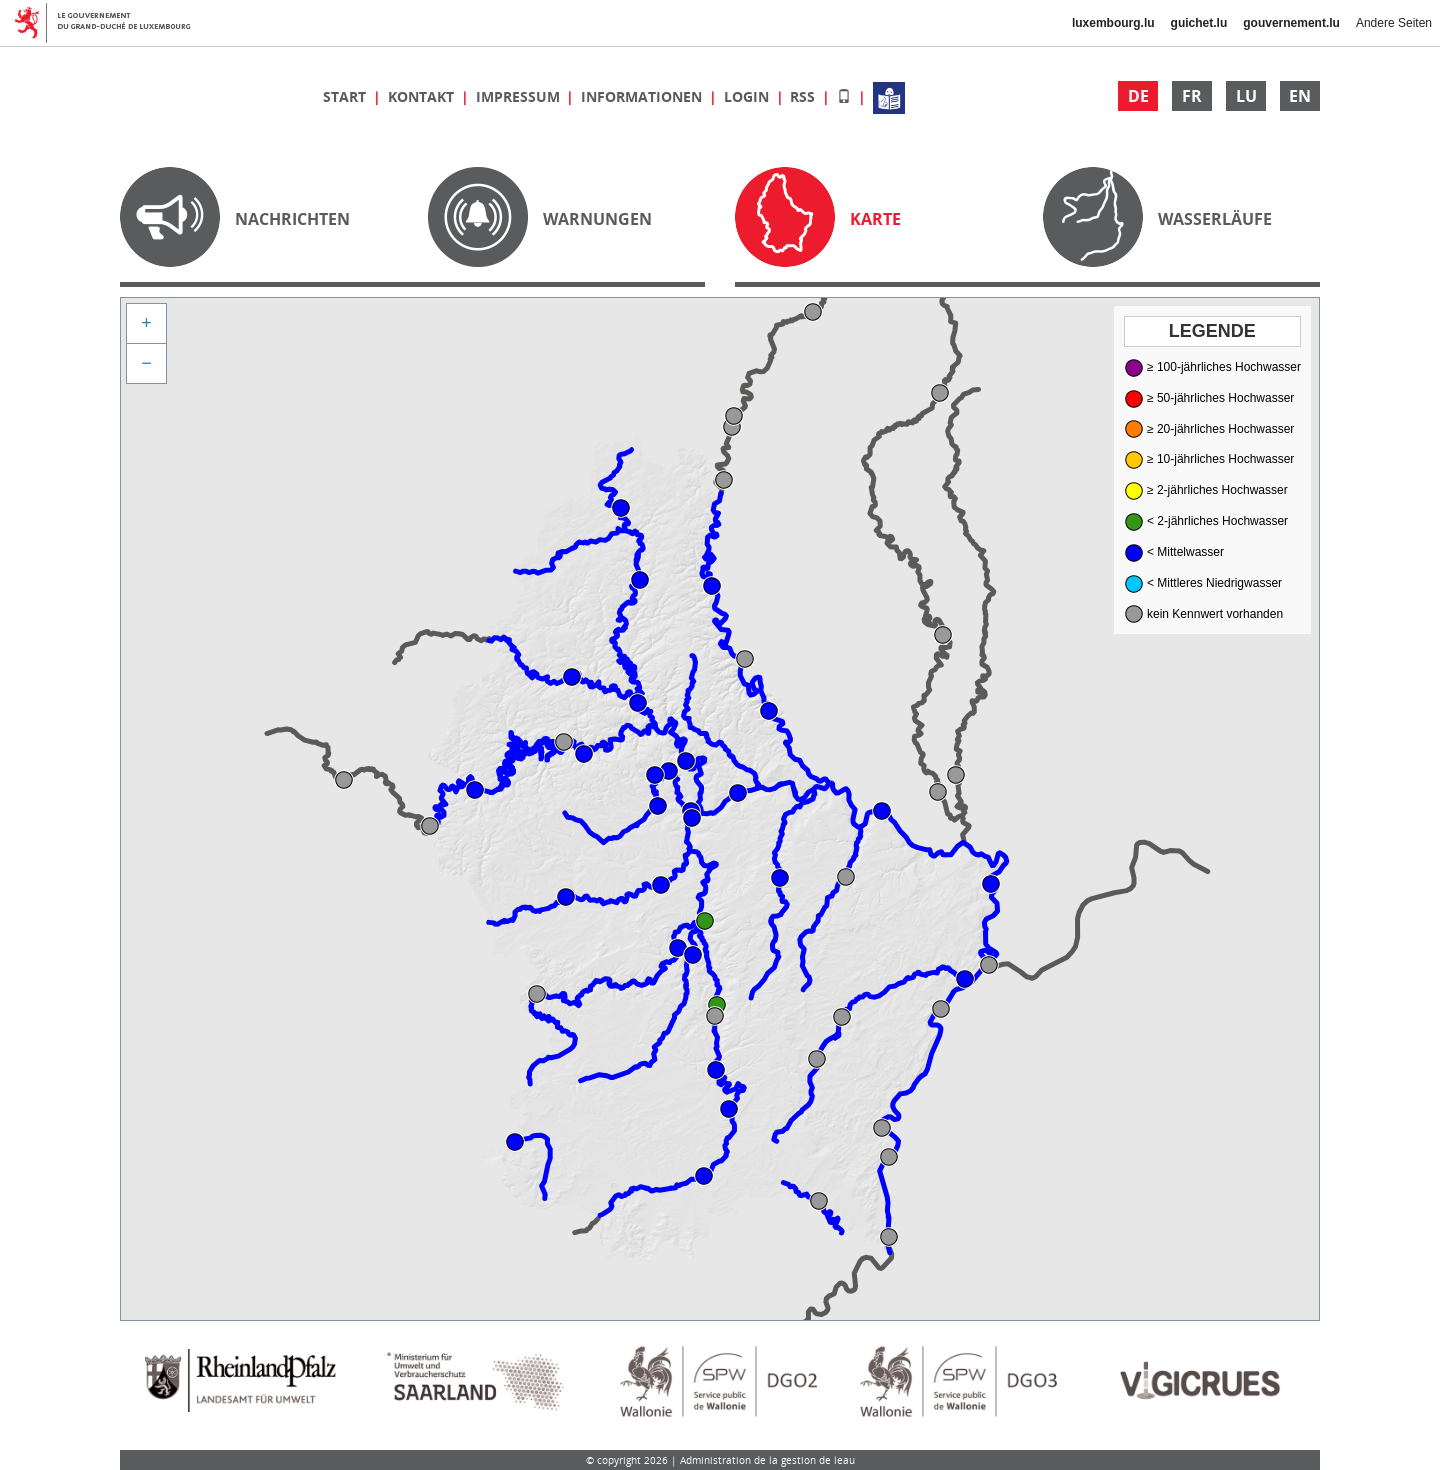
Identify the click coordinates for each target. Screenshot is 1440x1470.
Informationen (643, 96)
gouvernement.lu (1291, 23)
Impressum (520, 96)
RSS (804, 96)
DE (1138, 96)
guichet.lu (1199, 23)
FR (1192, 96)
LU (1246, 96)
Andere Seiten (1394, 23)
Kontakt (423, 96)
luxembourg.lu (1113, 23)
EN (1300, 96)
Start (346, 96)
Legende (1212, 331)
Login (748, 96)
